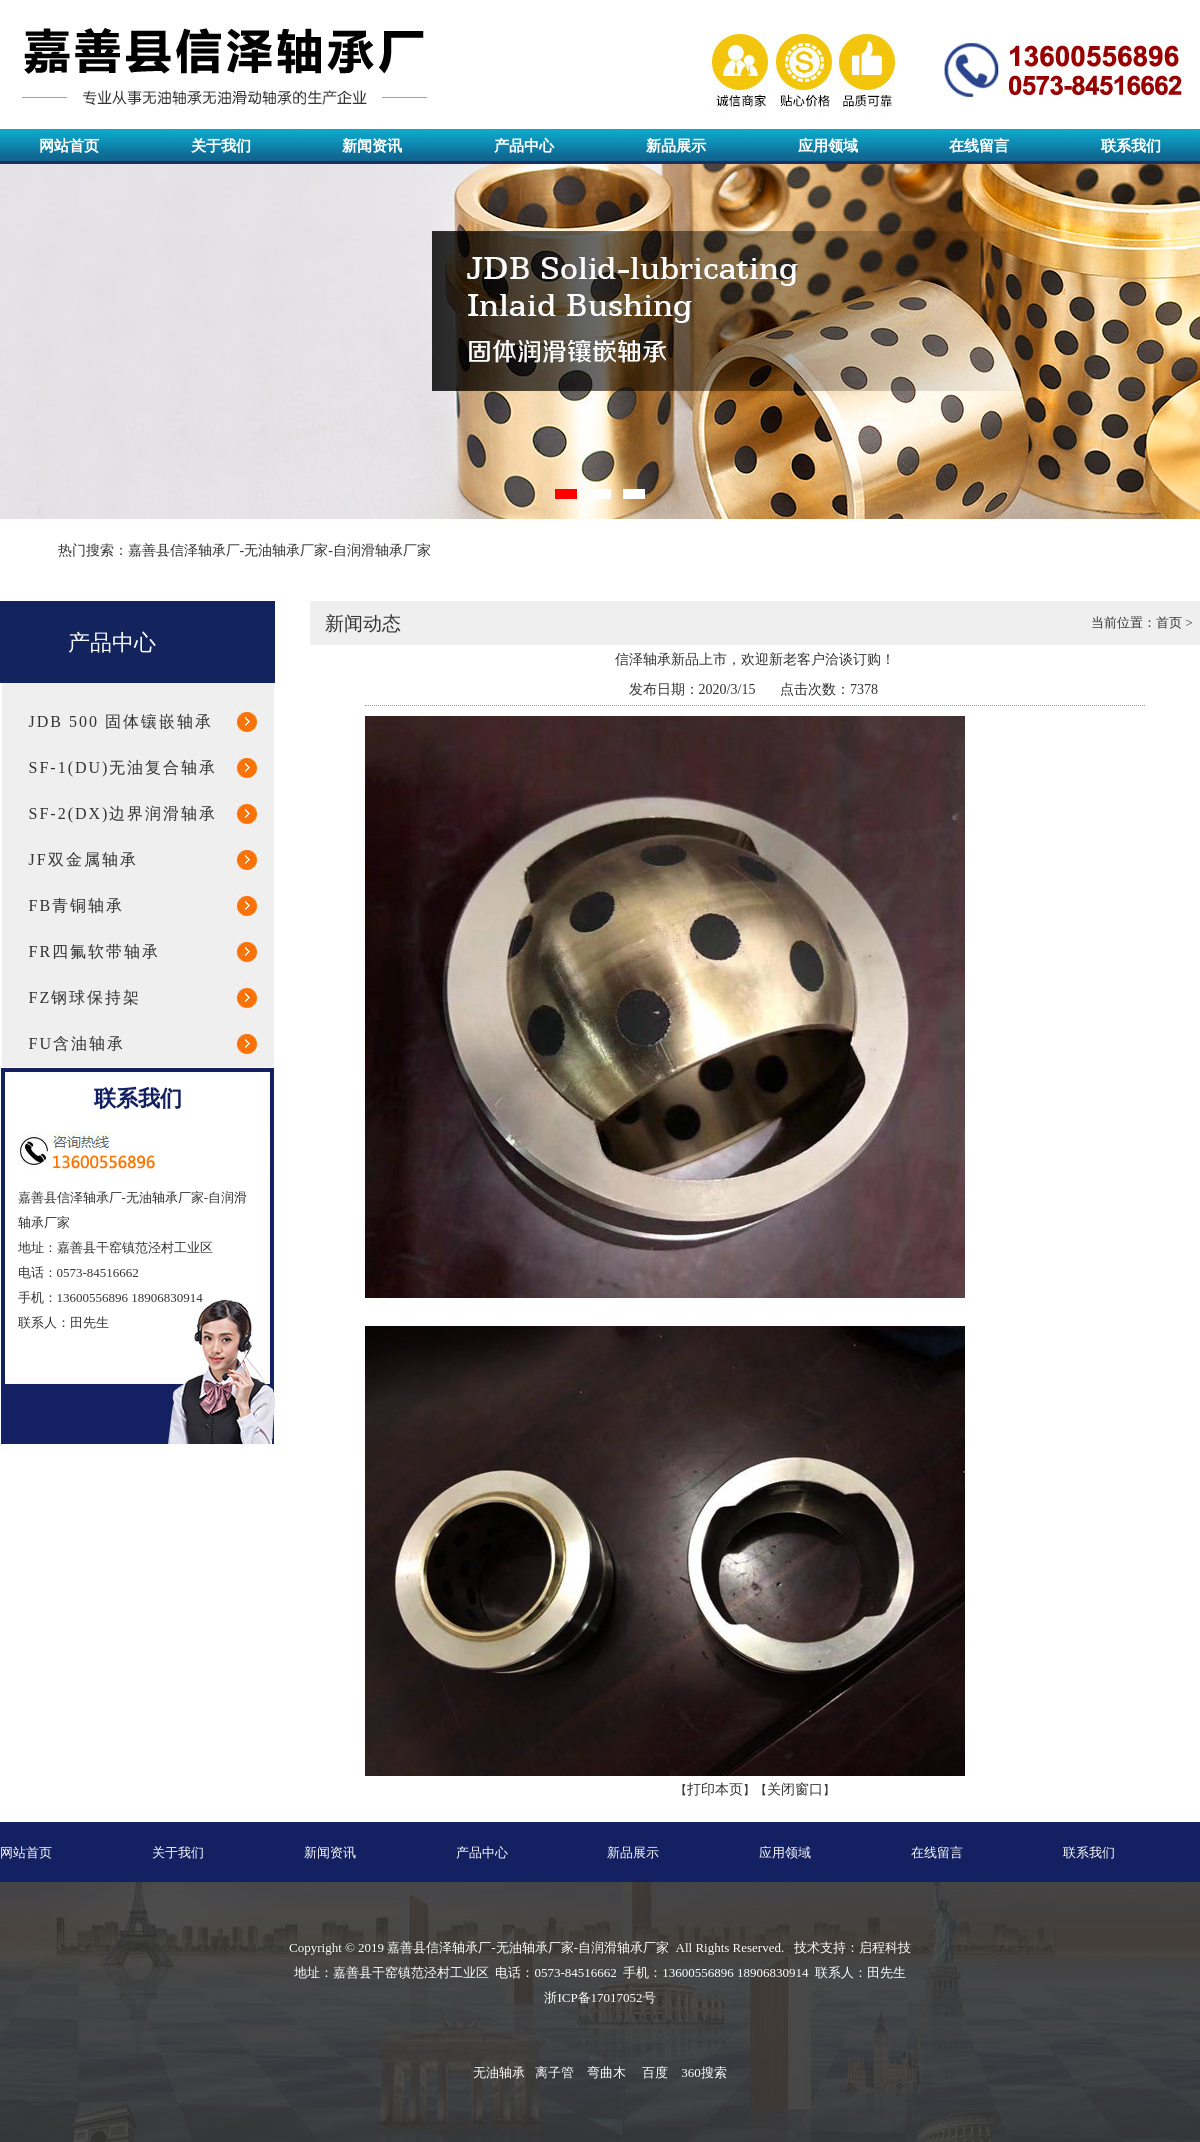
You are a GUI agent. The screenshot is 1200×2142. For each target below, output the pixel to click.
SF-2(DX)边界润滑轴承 (123, 813)
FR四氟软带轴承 (95, 951)
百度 (655, 2072)
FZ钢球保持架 (85, 997)
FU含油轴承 (77, 1043)
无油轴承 (499, 2072)
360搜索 (704, 2072)
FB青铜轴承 (77, 905)
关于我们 (221, 146)
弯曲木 (606, 2072)
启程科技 (885, 1947)
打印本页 (715, 1789)
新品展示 (676, 146)
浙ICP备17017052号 (599, 1997)
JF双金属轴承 (83, 859)
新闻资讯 (372, 146)
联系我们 (1131, 146)
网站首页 (69, 146)
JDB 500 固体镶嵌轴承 (121, 721)
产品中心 (524, 146)
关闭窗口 (795, 1789)
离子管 (554, 2072)
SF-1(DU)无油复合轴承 (123, 767)
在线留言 (979, 146)
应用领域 (828, 146)
